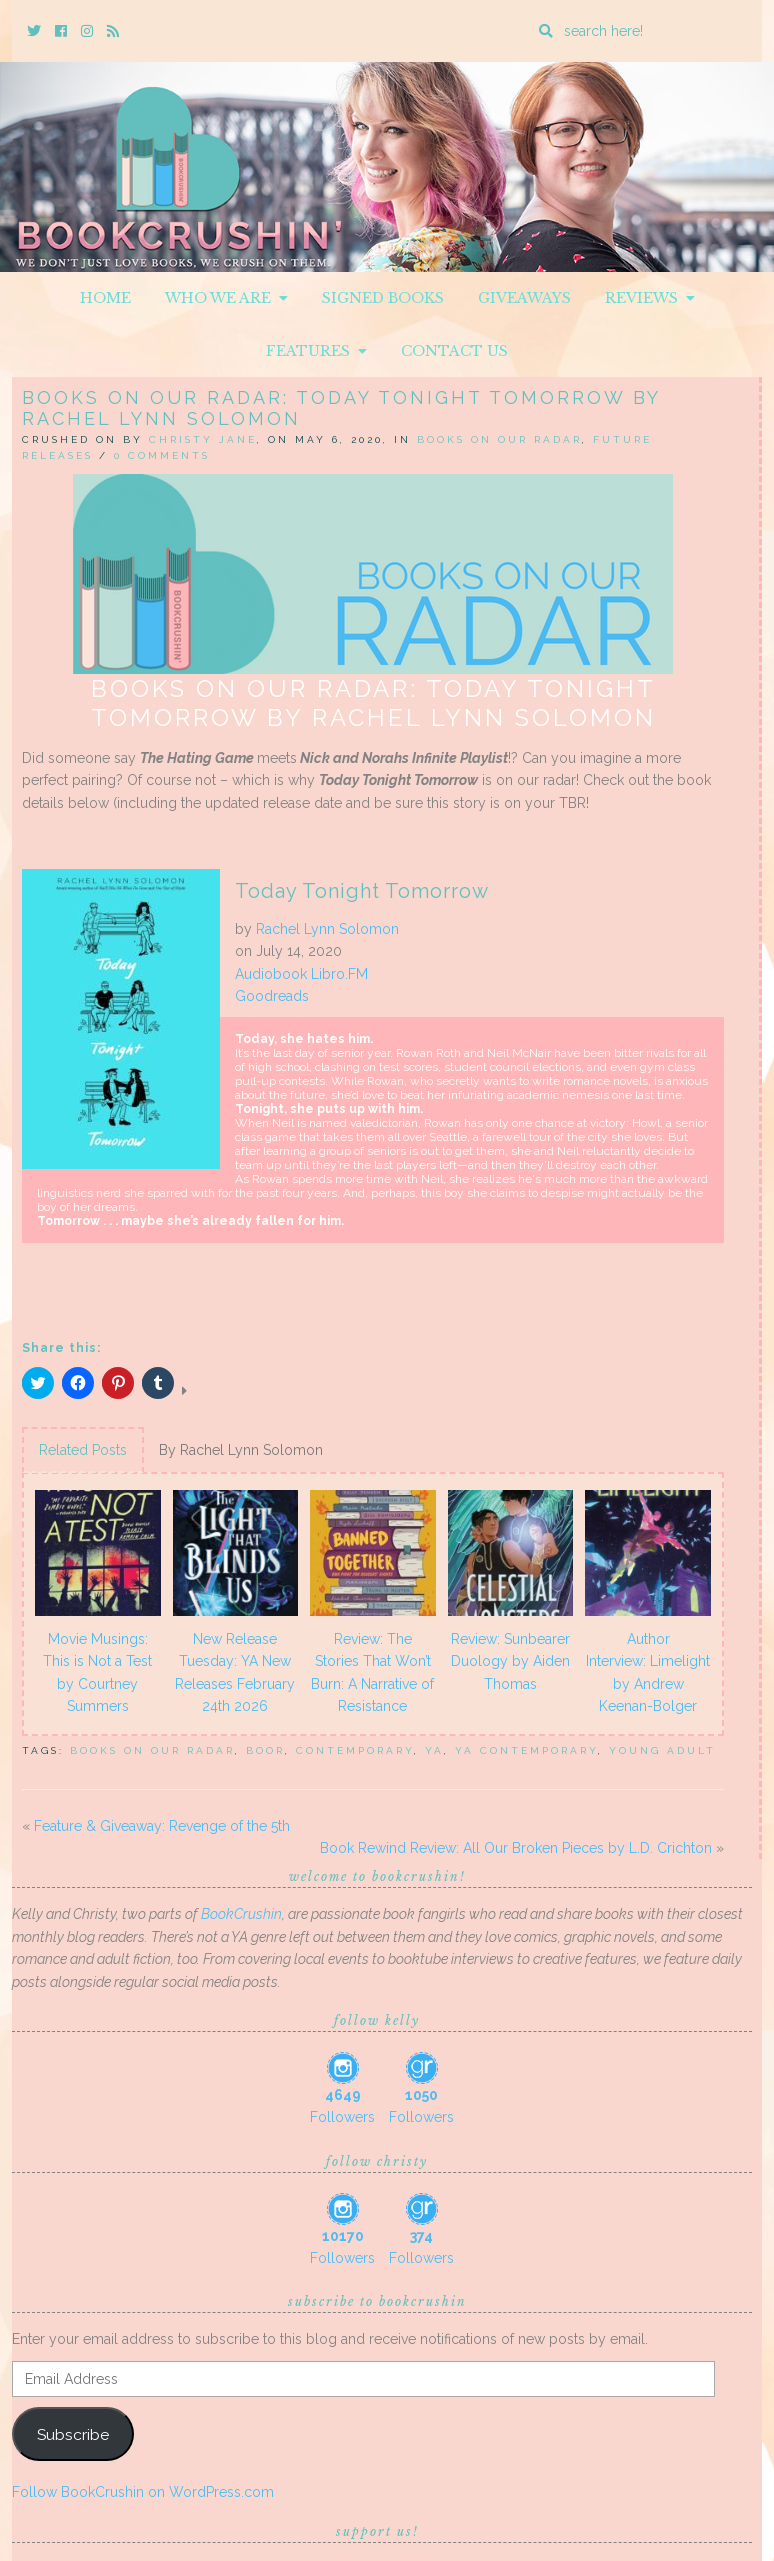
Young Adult (662, 1750)
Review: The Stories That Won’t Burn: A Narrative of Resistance (372, 1672)
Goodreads (272, 996)
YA (434, 1750)
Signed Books (383, 298)
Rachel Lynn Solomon (327, 929)
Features (316, 351)
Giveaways (524, 298)
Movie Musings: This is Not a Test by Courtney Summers (97, 1672)
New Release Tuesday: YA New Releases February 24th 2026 (235, 1672)
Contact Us (454, 351)
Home (105, 298)
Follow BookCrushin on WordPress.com (143, 2492)
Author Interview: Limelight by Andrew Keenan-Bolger (648, 1672)
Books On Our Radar (499, 439)
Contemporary (355, 1750)
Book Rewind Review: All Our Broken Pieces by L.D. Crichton (516, 1848)
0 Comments (162, 455)
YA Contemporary (526, 1750)
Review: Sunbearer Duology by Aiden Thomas (510, 1661)
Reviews (650, 298)
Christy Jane (203, 439)
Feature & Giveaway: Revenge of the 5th (162, 1826)
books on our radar (152, 1750)
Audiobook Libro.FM (301, 974)
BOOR (265, 1750)
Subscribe (73, 2434)
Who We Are (226, 298)
